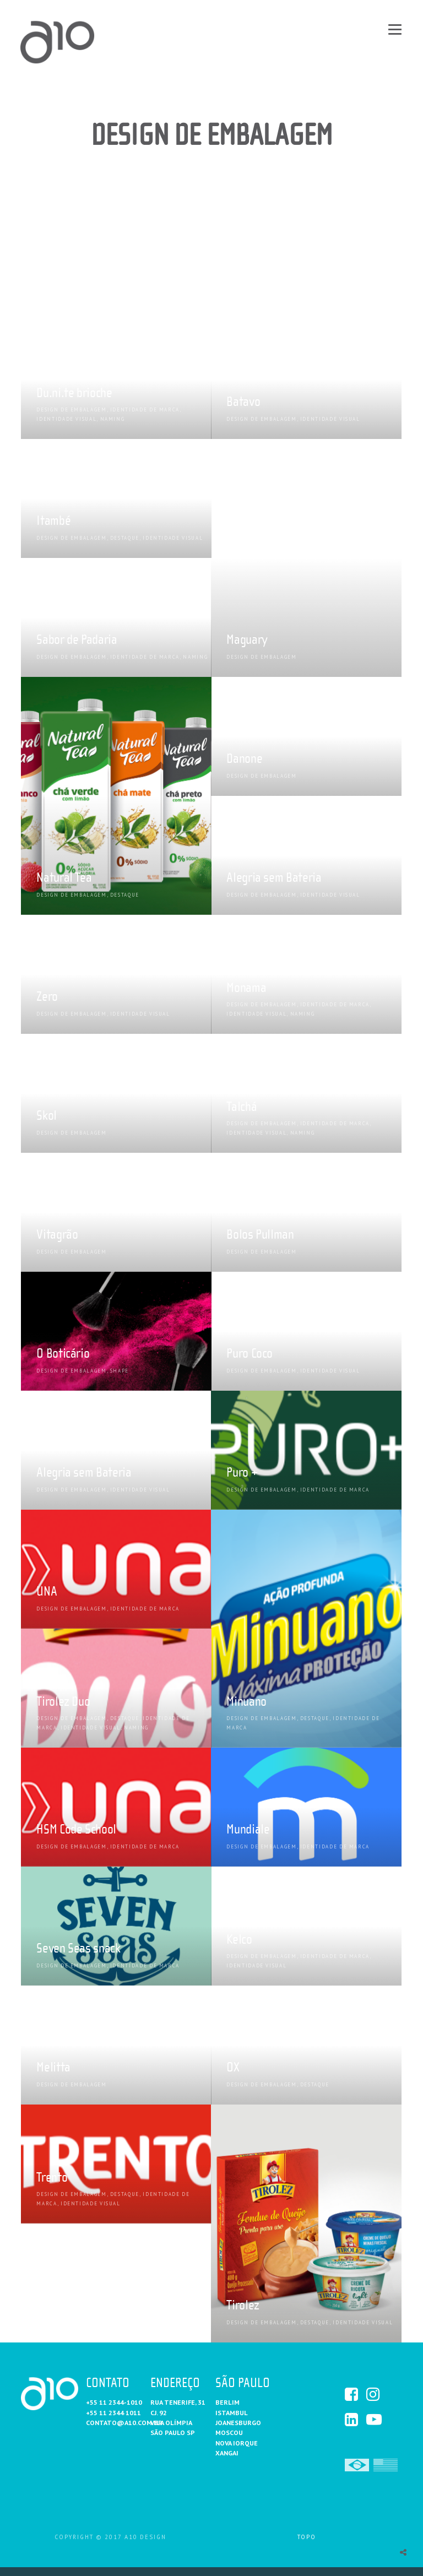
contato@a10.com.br (124, 2422)
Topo (306, 2537)
